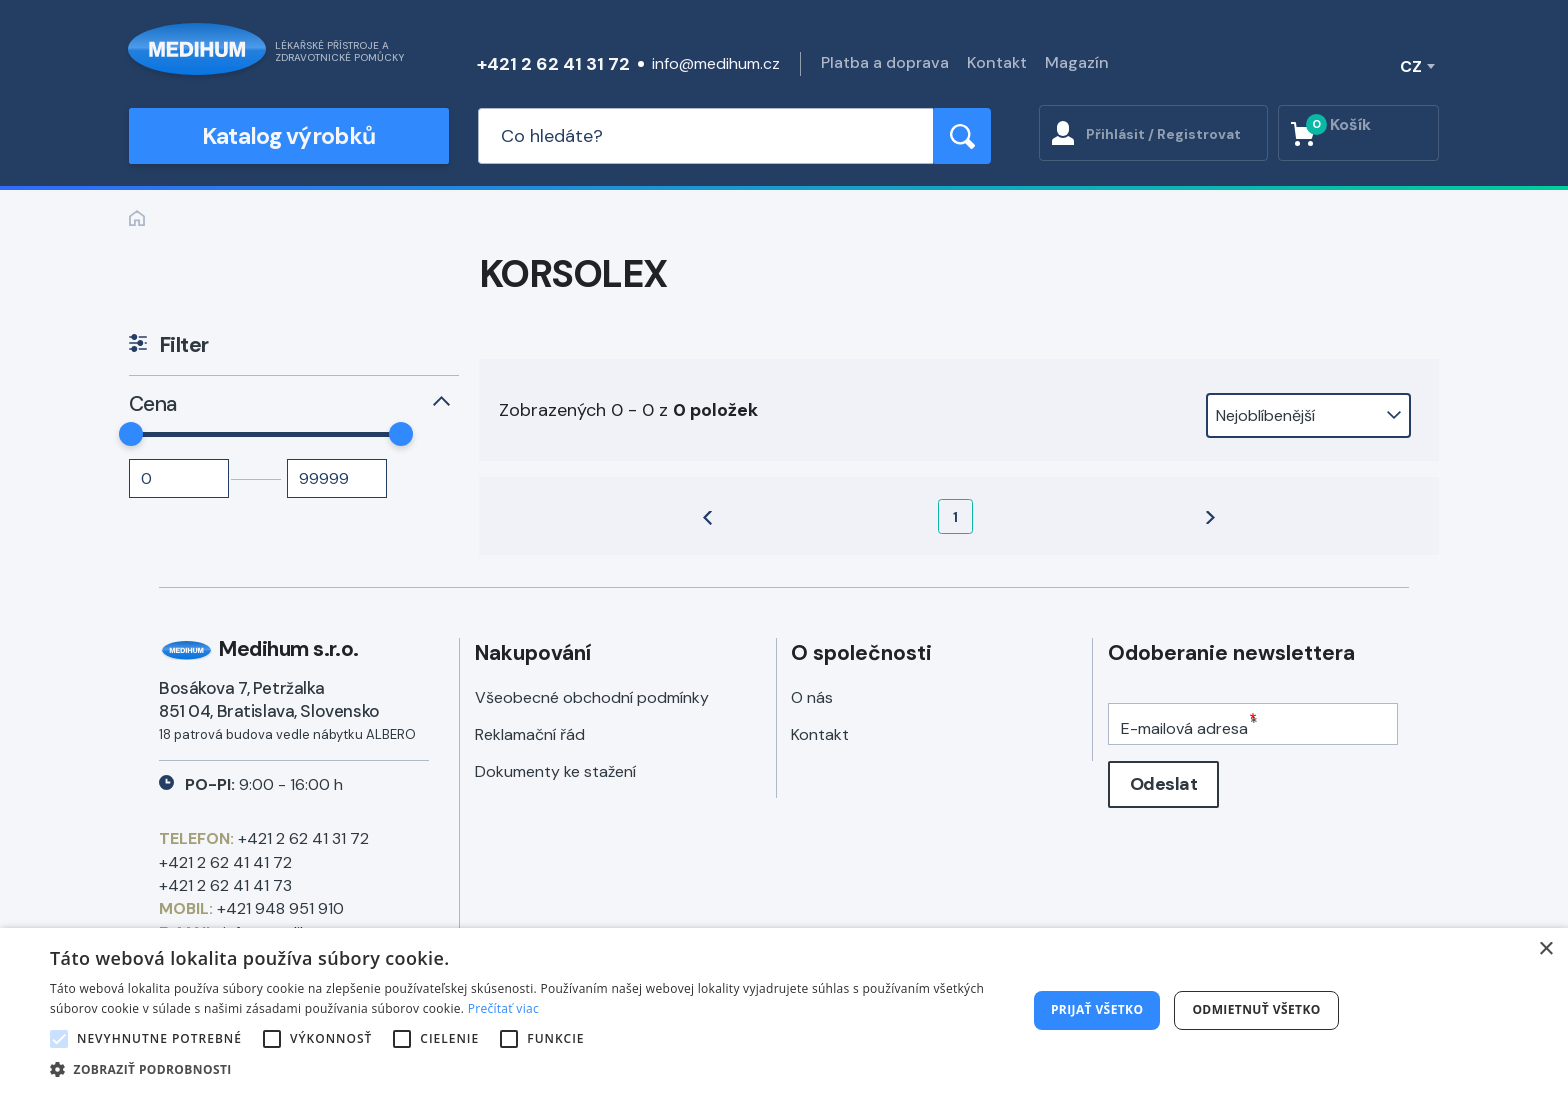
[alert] (784, 1010)
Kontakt (997, 62)
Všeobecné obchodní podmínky (592, 697)
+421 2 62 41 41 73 (225, 885)
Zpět (137, 218)
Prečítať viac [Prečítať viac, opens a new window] (503, 1008)
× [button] (1545, 949)
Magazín (1077, 62)
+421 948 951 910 (280, 908)
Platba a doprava (885, 62)
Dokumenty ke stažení (555, 771)
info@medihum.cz (716, 63)
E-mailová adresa (1184, 728)
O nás (812, 697)
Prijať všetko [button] (1097, 1009)
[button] (524, 1068)
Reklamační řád (530, 734)
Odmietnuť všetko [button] (1256, 1009)
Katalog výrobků (288, 136)
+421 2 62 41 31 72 (553, 64)
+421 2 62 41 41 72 (225, 862)
